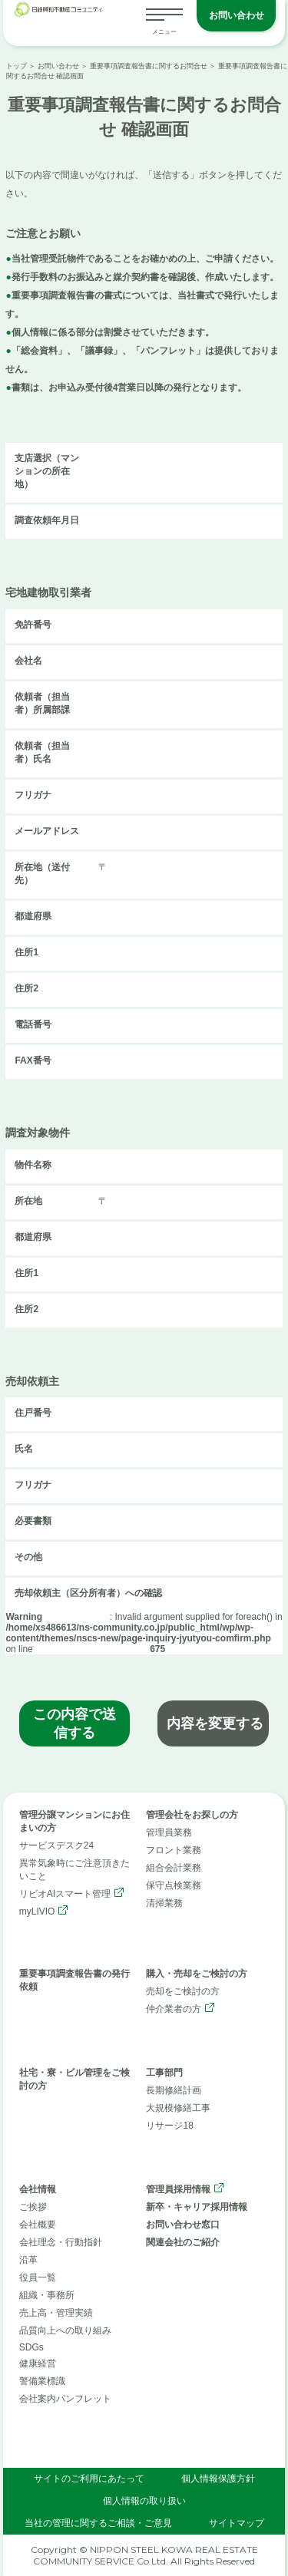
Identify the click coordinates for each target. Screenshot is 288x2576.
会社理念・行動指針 (60, 2242)
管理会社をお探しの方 (192, 1814)
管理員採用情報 (178, 2189)
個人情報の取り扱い (144, 2500)
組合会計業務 (173, 1867)
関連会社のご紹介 (183, 2242)
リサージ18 (169, 2125)
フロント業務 (173, 1850)
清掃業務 (164, 1903)
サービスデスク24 (56, 1845)
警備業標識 (42, 2381)
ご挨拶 (33, 2207)
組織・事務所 (46, 2295)
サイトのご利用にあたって (89, 2478)
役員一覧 (37, 2277)
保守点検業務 (173, 1885)
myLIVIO (37, 1911)
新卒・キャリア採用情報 (196, 2207)
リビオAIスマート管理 (65, 1893)
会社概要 (37, 2224)
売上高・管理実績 (56, 2312)
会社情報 (37, 2189)
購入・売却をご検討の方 (196, 1973)
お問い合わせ (236, 15)
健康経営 (37, 2363)
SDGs (31, 2347)
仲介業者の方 (173, 2009)
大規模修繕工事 (178, 2108)
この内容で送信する (74, 1723)
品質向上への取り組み (65, 2330)
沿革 (28, 2259)
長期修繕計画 (173, 2090)
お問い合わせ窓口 (183, 2224)
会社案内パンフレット (65, 2398)
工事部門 (164, 2072)
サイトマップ (236, 2523)
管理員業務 (169, 1832)
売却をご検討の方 (183, 1991)
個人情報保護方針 (218, 2478)
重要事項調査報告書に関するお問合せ (148, 66)
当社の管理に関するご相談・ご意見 (98, 2523)
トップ (16, 66)
